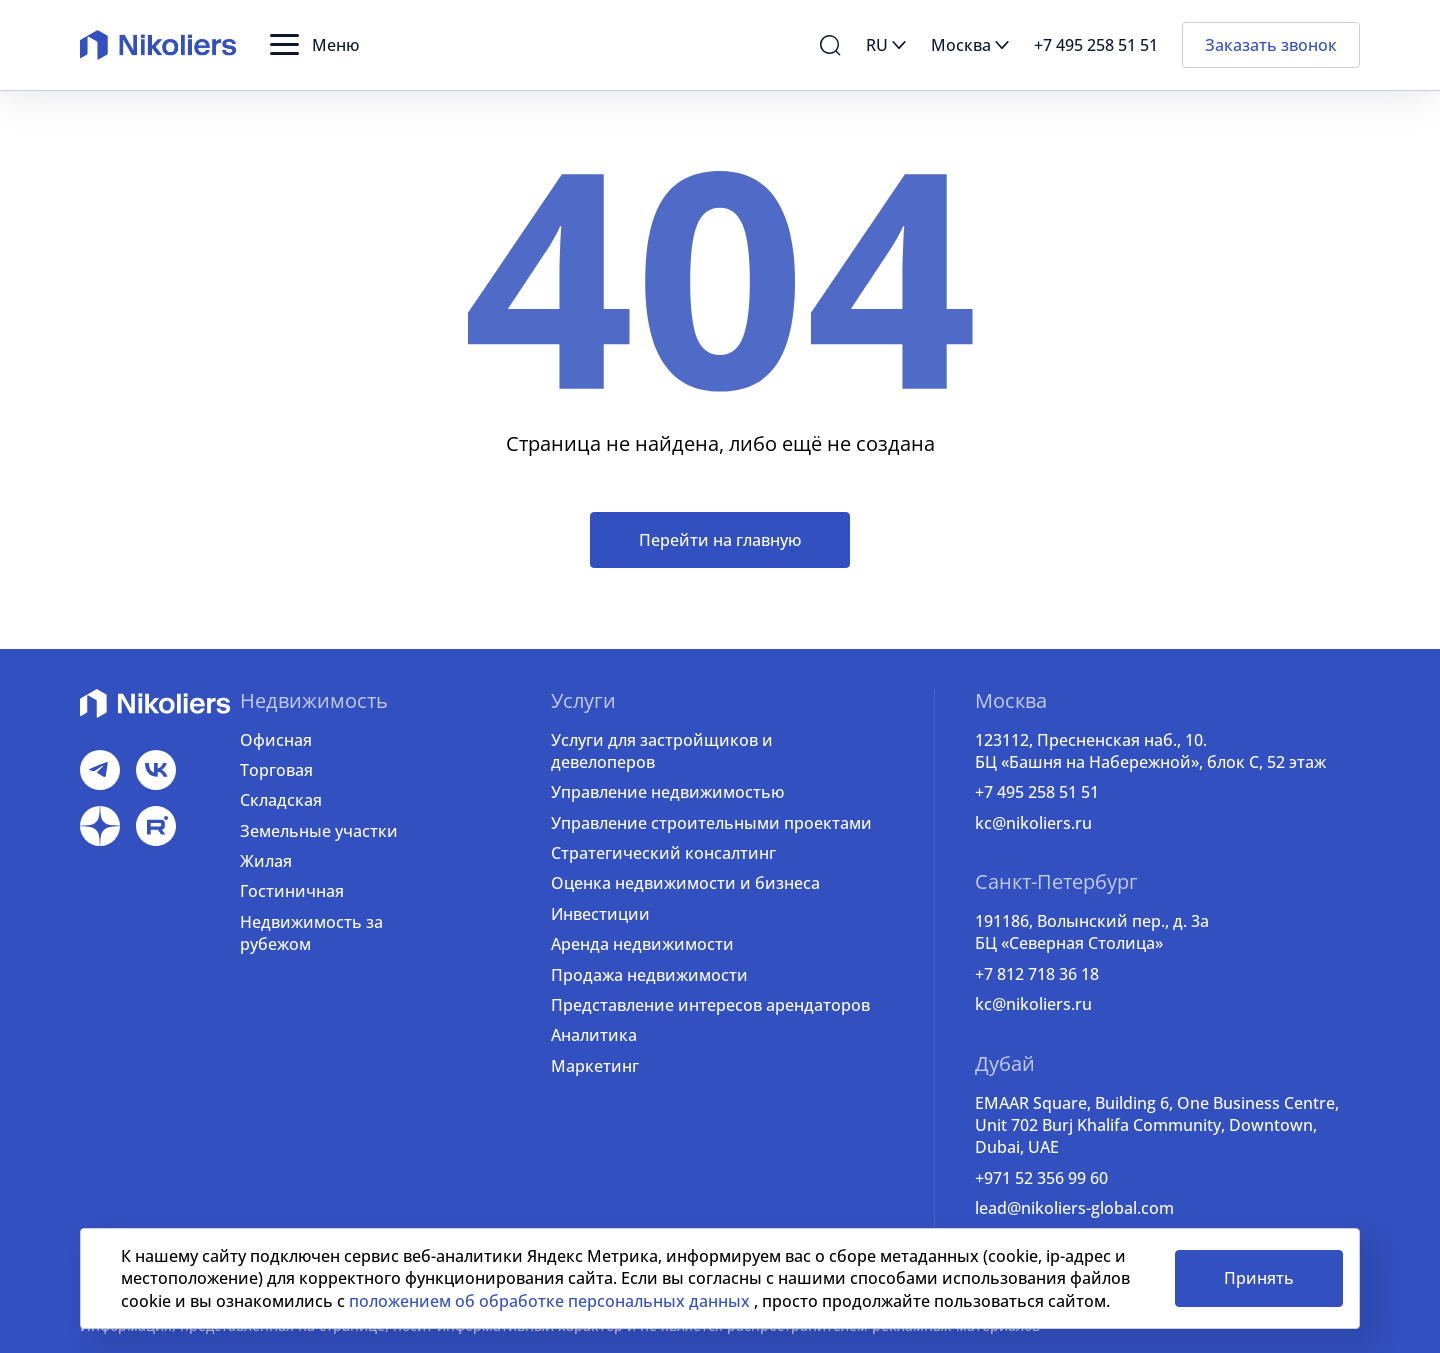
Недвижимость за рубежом (311, 933)
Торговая (276, 770)
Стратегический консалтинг (663, 853)
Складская (281, 800)
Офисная (276, 740)
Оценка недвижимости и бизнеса (685, 883)
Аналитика (594, 1035)
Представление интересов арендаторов (710, 1005)
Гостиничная (292, 891)
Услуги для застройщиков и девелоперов (662, 751)
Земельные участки (319, 831)
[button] (314, 45)
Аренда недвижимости (642, 944)
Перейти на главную (720, 540)
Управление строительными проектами (711, 823)
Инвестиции (600, 914)
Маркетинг (595, 1066)
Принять (1259, 1278)
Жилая (266, 861)
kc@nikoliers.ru (1033, 823)
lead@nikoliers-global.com (1074, 1208)
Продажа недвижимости (649, 975)
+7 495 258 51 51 (1037, 792)
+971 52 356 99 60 (1041, 1178)
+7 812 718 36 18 (1037, 974)
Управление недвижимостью (667, 792)
